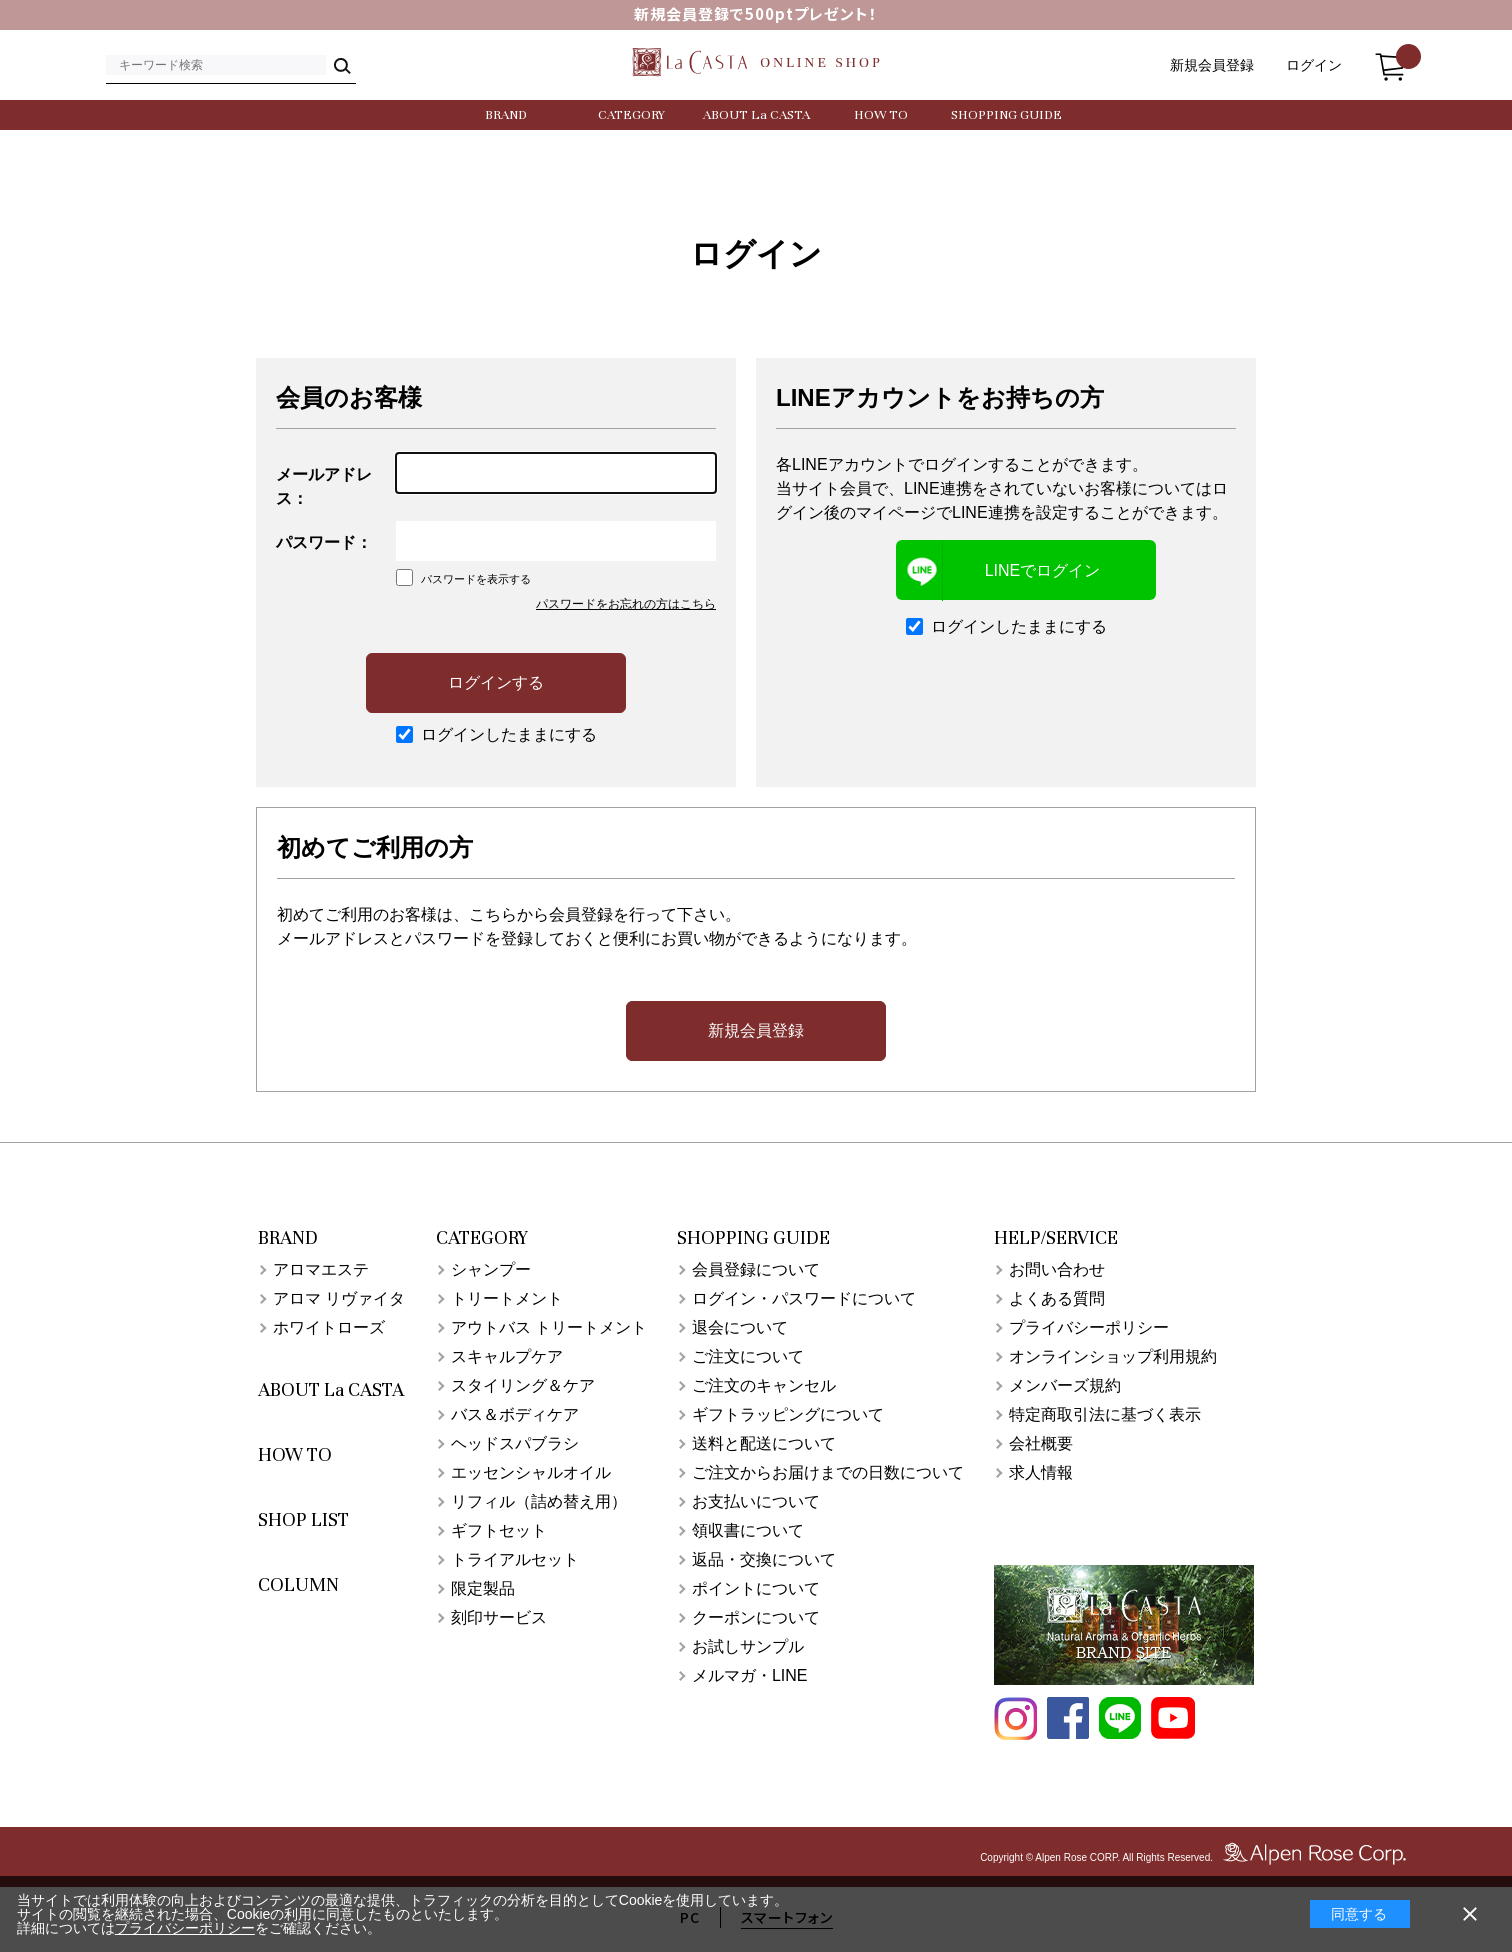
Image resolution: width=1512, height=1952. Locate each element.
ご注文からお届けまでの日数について (828, 1472)
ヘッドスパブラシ (515, 1443)
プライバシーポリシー (1089, 1327)
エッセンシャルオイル (531, 1472)
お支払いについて (756, 1501)
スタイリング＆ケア (523, 1385)
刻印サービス (499, 1617)
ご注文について (748, 1356)
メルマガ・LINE (750, 1675)
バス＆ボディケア (515, 1414)
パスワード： (324, 542)
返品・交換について (764, 1559)
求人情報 (1041, 1472)
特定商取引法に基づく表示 (1105, 1414)
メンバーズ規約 (1065, 1385)
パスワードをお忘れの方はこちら (626, 604)
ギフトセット (499, 1530)
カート (1390, 61)
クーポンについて (756, 1617)
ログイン (1314, 65)
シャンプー (491, 1269)
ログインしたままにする (496, 734)
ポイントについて (756, 1588)
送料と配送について (764, 1443)
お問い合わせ (1057, 1269)
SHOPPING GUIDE (1006, 115)
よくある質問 (1057, 1298)
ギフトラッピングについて (788, 1414)
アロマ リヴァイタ (339, 1298)
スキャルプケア (507, 1356)
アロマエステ (321, 1269)
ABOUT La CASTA (756, 115)
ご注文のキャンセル (764, 1385)
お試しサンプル (748, 1646)
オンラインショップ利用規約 (1113, 1356)
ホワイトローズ (329, 1327)
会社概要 (1041, 1443)
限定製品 (483, 1588)
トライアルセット (515, 1559)
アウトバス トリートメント (549, 1327)
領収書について (748, 1530)
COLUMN (298, 1584)
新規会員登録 (1212, 65)
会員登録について (756, 1269)
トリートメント (507, 1298)
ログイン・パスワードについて (804, 1298)
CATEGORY (631, 115)
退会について (740, 1327)
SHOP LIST (303, 1519)
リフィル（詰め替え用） (539, 1501)
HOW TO (881, 115)
